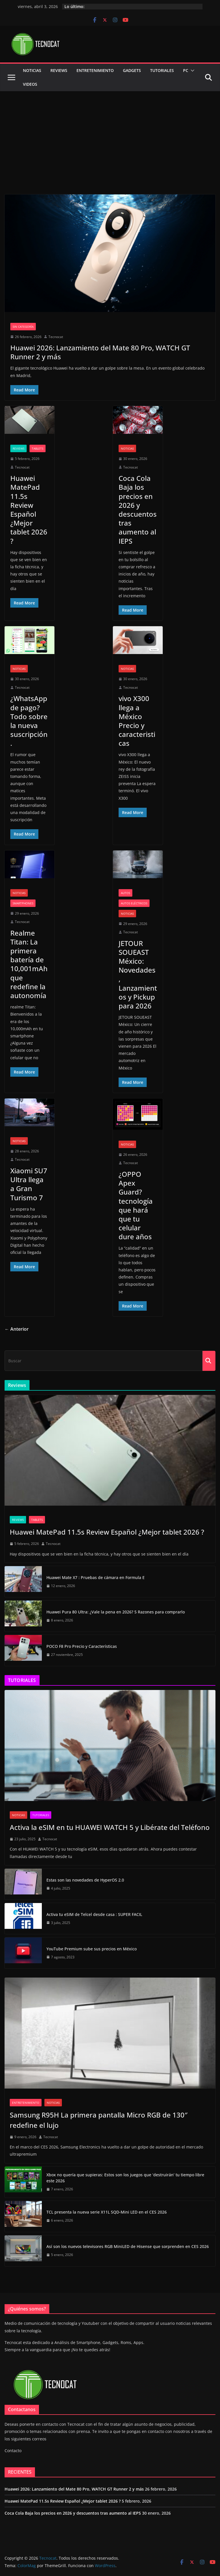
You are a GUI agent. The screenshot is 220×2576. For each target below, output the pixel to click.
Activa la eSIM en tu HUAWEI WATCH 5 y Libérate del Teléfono (110, 1827)
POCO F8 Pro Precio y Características (81, 1646)
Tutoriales (162, 70)
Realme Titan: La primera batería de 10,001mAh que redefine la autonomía (29, 964)
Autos (125, 893)
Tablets (37, 448)
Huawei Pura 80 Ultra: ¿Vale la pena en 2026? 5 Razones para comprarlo (115, 1612)
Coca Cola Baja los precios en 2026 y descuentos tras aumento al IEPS (138, 509)
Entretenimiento (95, 70)
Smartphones (23, 903)
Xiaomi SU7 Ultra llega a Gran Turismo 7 (28, 1184)
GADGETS (132, 70)
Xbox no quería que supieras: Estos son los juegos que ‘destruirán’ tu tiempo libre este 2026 (125, 2177)
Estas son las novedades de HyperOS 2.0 (85, 1880)
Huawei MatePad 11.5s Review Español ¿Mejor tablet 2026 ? (28, 509)
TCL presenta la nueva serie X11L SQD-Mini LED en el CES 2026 (106, 2212)
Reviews (58, 70)
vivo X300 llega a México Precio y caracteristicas (137, 721)
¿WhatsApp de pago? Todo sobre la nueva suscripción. (29, 721)
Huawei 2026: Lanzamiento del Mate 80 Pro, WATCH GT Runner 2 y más (100, 352)
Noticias (32, 70)
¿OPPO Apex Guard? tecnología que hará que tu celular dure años (136, 1205)
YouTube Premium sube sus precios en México (91, 1948)
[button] (191, 71)
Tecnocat (55, 336)
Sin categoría (23, 327)
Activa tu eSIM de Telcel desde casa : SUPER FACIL (94, 1914)
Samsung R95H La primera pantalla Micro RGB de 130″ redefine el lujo (98, 2120)
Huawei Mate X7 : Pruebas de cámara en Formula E (95, 1577)
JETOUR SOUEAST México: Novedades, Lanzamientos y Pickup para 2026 (138, 974)
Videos (30, 84)
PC (185, 70)
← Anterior (17, 1329)
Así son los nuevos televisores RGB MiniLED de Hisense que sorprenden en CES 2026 (127, 2246)
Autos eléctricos (134, 903)
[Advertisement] (110, 134)
